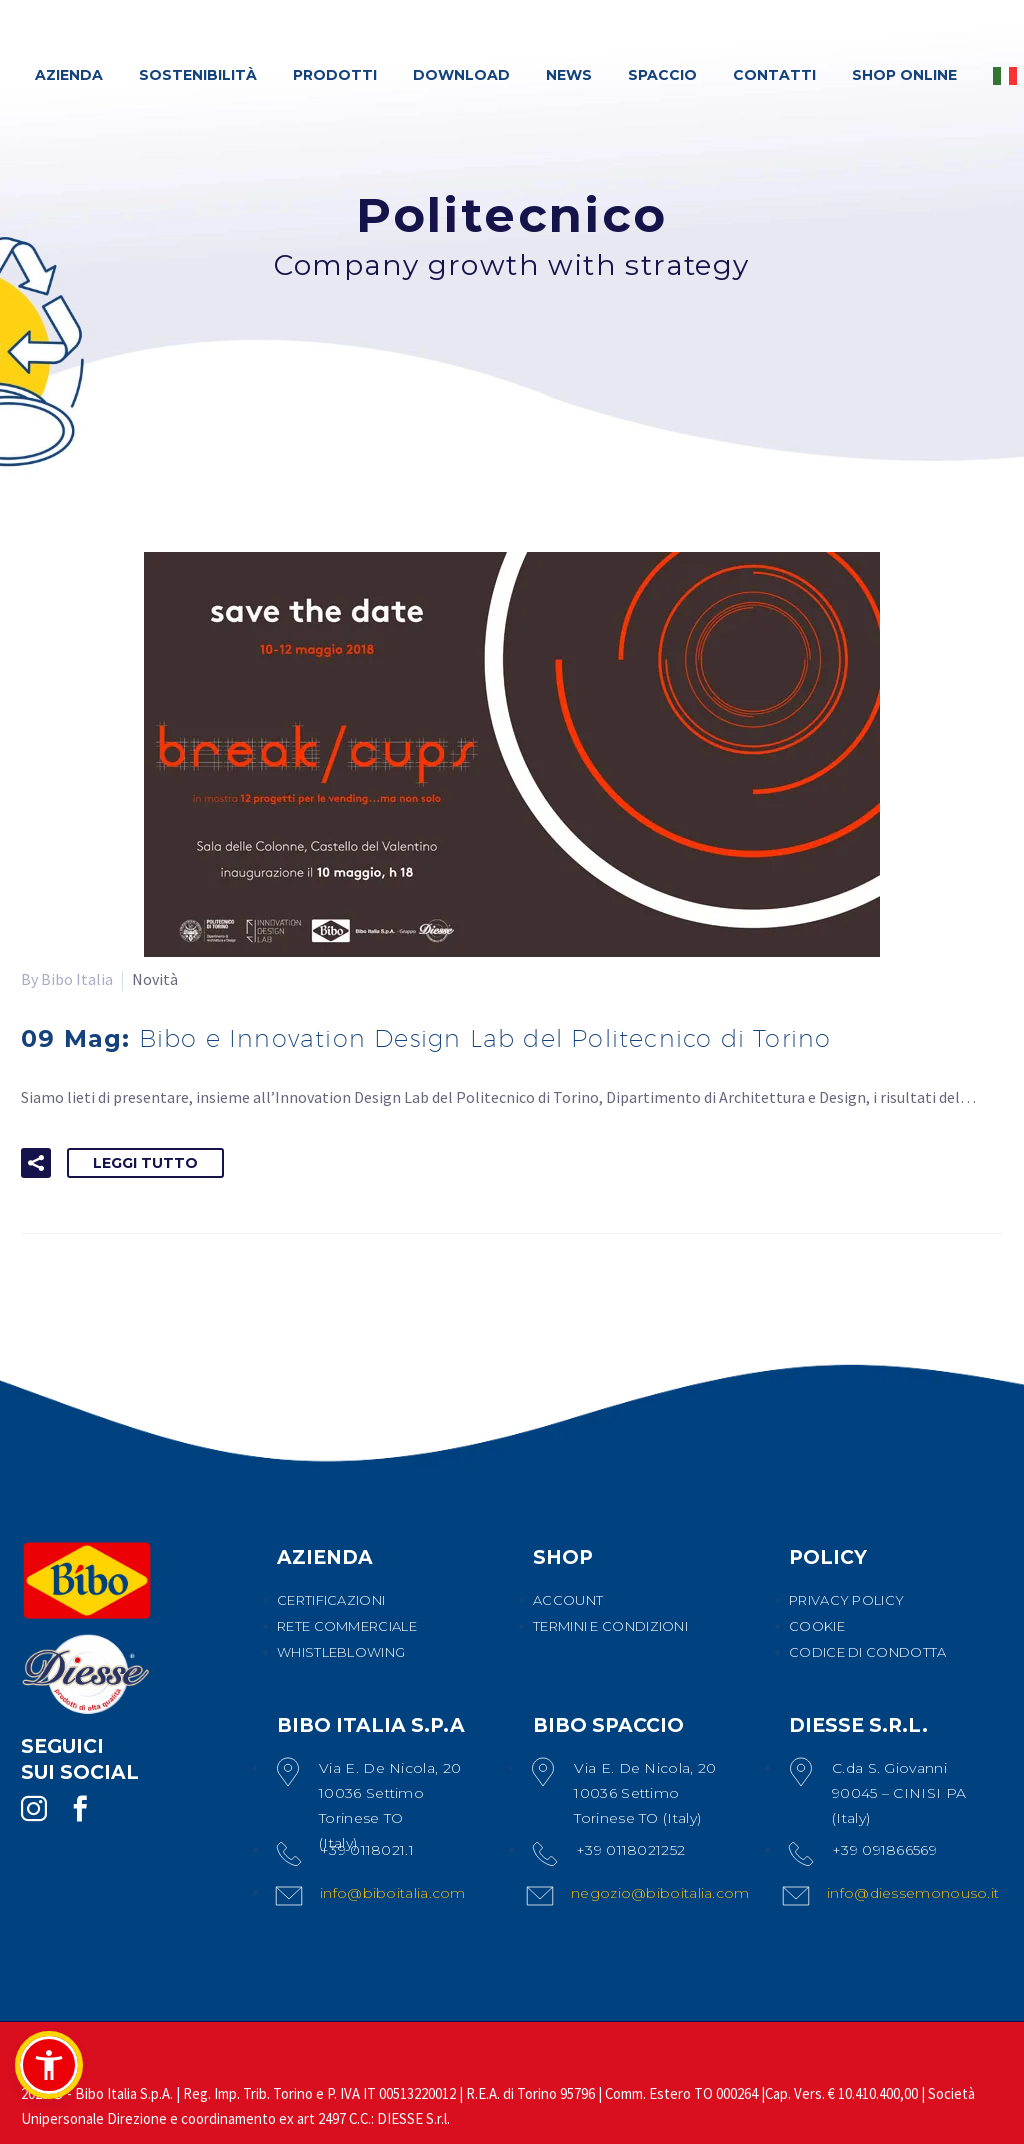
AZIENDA (69, 75)
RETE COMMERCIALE (347, 1626)
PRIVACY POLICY (846, 1600)
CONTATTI (774, 75)
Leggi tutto (145, 1163)
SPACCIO (662, 75)
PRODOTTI (335, 75)
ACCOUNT (568, 1600)
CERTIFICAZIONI (331, 1600)
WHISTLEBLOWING (341, 1652)
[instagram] (34, 1809)
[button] (36, 1163)
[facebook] (80, 1809)
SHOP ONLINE (904, 75)
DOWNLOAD (461, 75)
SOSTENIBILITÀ (198, 75)
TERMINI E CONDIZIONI (610, 1626)
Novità (155, 979)
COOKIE (817, 1626)
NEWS (569, 75)
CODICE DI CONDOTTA (867, 1652)
